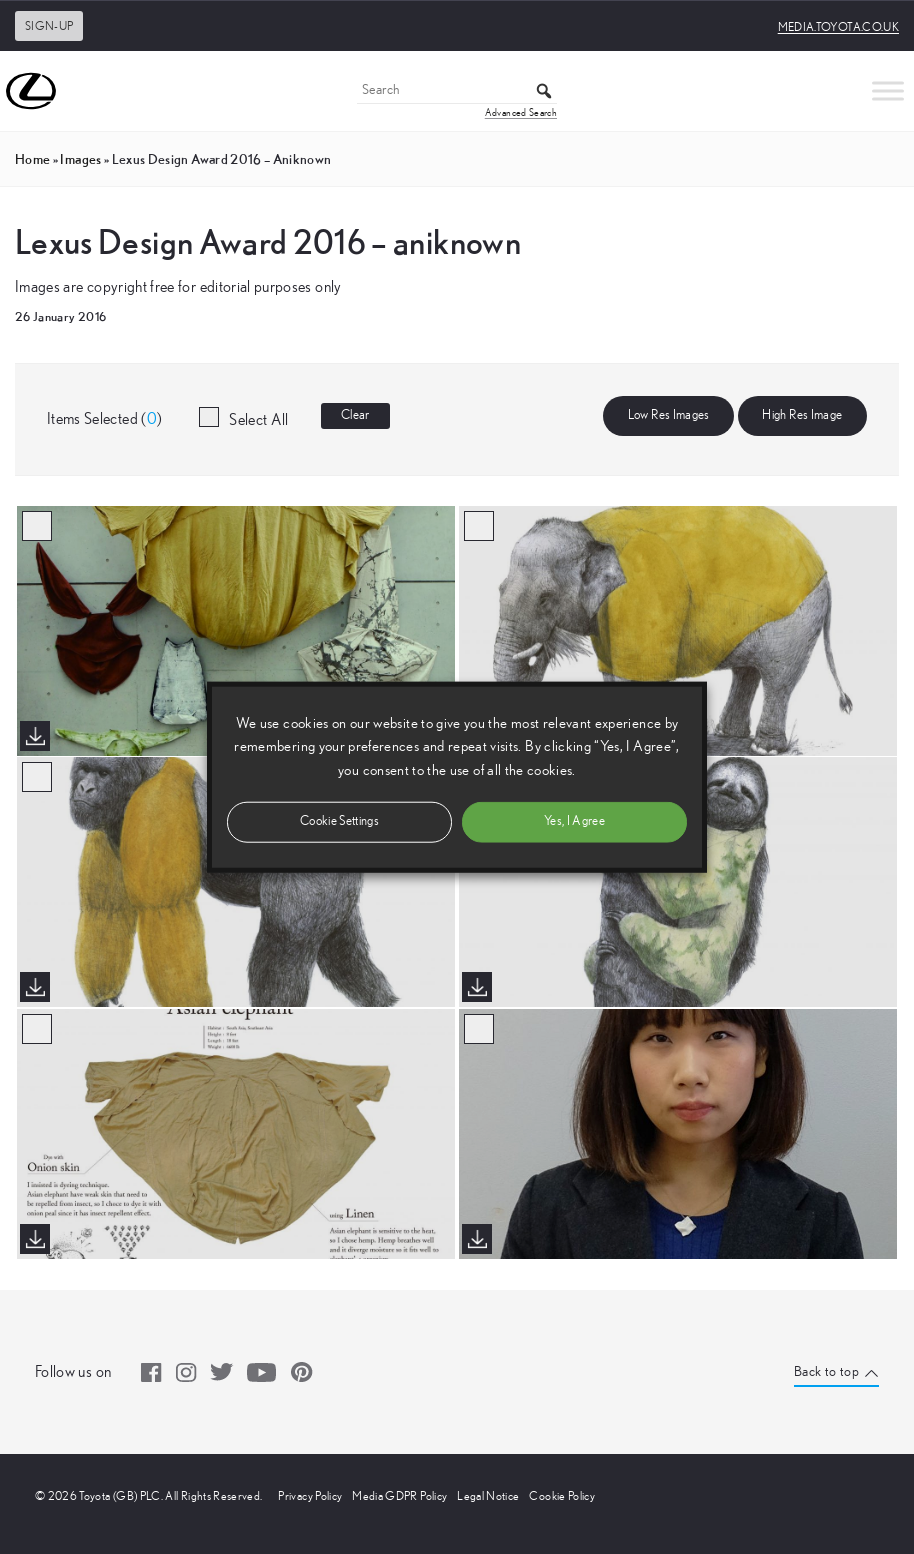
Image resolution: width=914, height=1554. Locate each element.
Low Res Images (669, 415)
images (80, 159)
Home (32, 159)
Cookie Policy (562, 1496)
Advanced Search (521, 113)
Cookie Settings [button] (339, 820)
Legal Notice (488, 1496)
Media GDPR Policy (399, 1496)
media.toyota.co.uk (838, 27)
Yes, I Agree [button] (574, 820)
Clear (355, 415)
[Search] (457, 91)
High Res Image (802, 415)
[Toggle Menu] (888, 90)
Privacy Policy (310, 1496)
